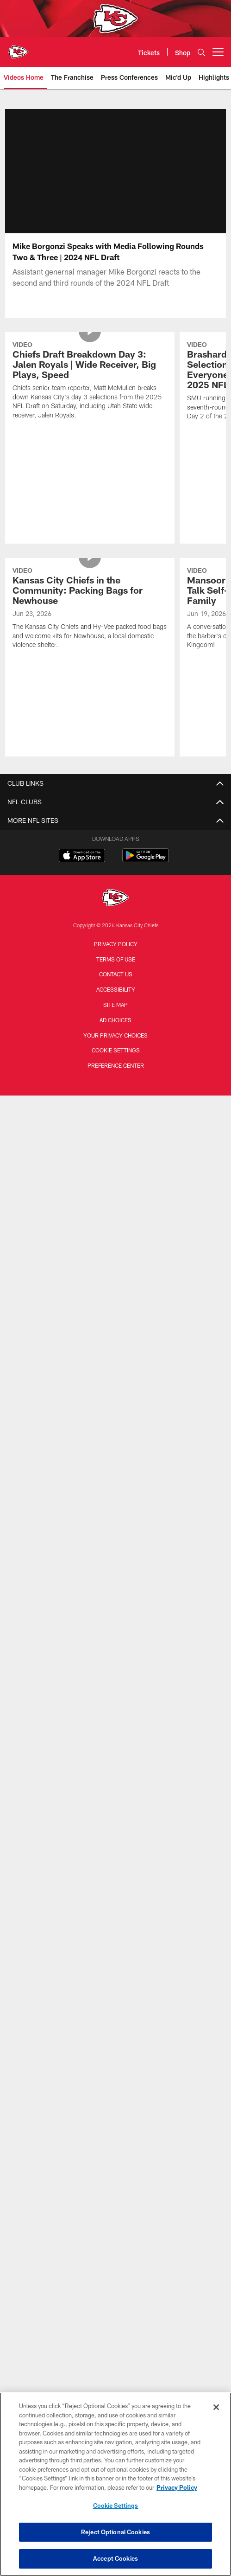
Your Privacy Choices (115, 1046)
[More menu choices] (218, 52)
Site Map (115, 1015)
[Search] (201, 52)
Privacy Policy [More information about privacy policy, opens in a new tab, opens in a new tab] (176, 2487)
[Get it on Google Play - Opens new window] (145, 871)
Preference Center (115, 1076)
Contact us (115, 985)
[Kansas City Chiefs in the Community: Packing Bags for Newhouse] (89, 620)
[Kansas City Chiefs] (116, 910)
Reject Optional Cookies (115, 2532)
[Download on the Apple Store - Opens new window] (82, 868)
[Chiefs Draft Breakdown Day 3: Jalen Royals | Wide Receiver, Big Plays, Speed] (89, 392)
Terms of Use (115, 970)
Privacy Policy (115, 955)
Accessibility (115, 1000)
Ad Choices (115, 1031)
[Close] (216, 2407)
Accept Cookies (115, 2558)
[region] (115, 2484)
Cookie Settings (116, 1061)
